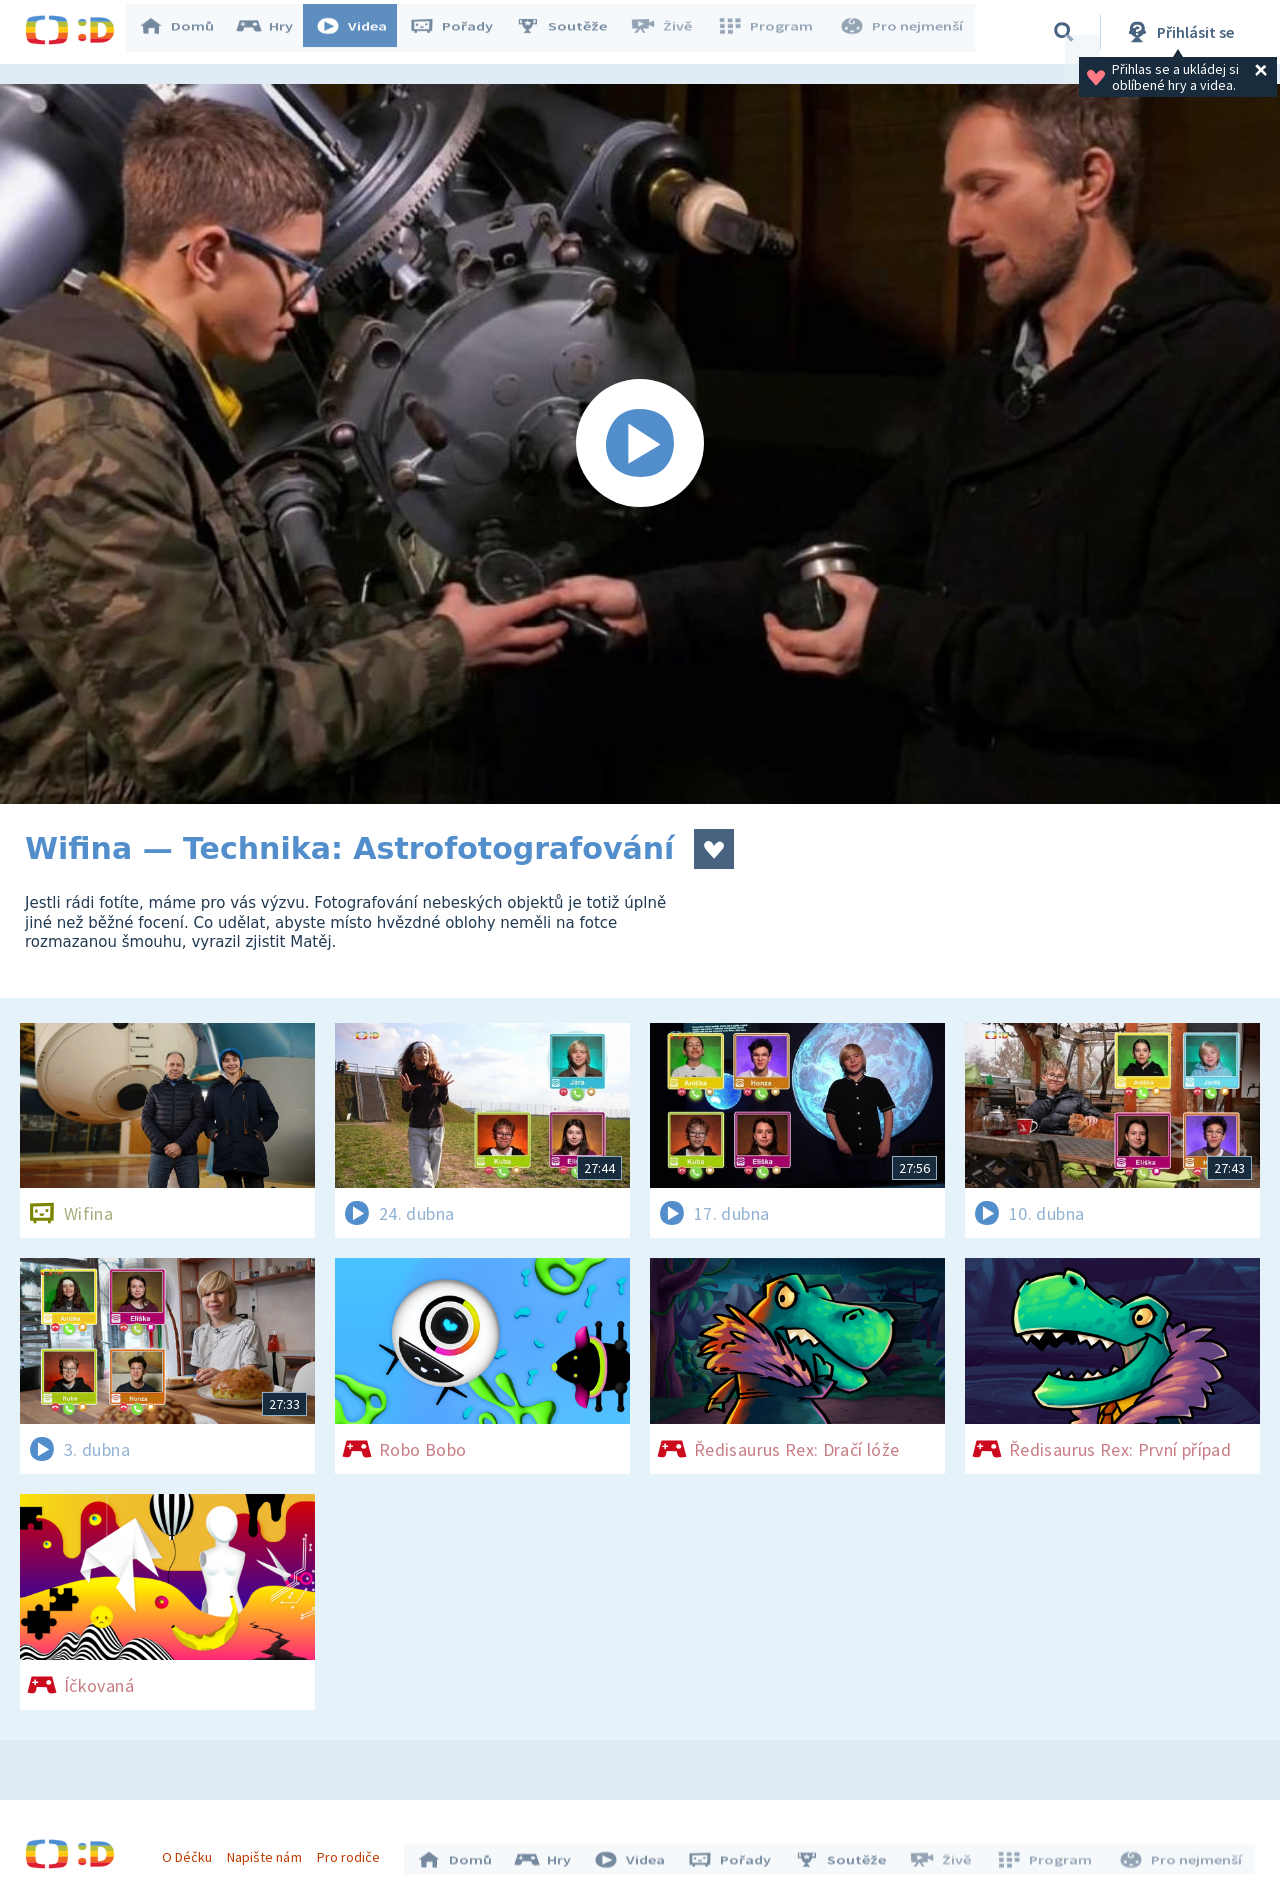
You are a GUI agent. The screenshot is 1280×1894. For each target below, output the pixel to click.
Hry (274, 32)
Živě (670, 32)
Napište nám (269, 1852)
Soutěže (571, 32)
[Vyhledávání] (1064, 32)
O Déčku (192, 1852)
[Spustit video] (640, 444)
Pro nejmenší (903, 32)
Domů (186, 32)
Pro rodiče (353, 1852)
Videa (361, 32)
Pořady (461, 32)
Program (771, 32)
